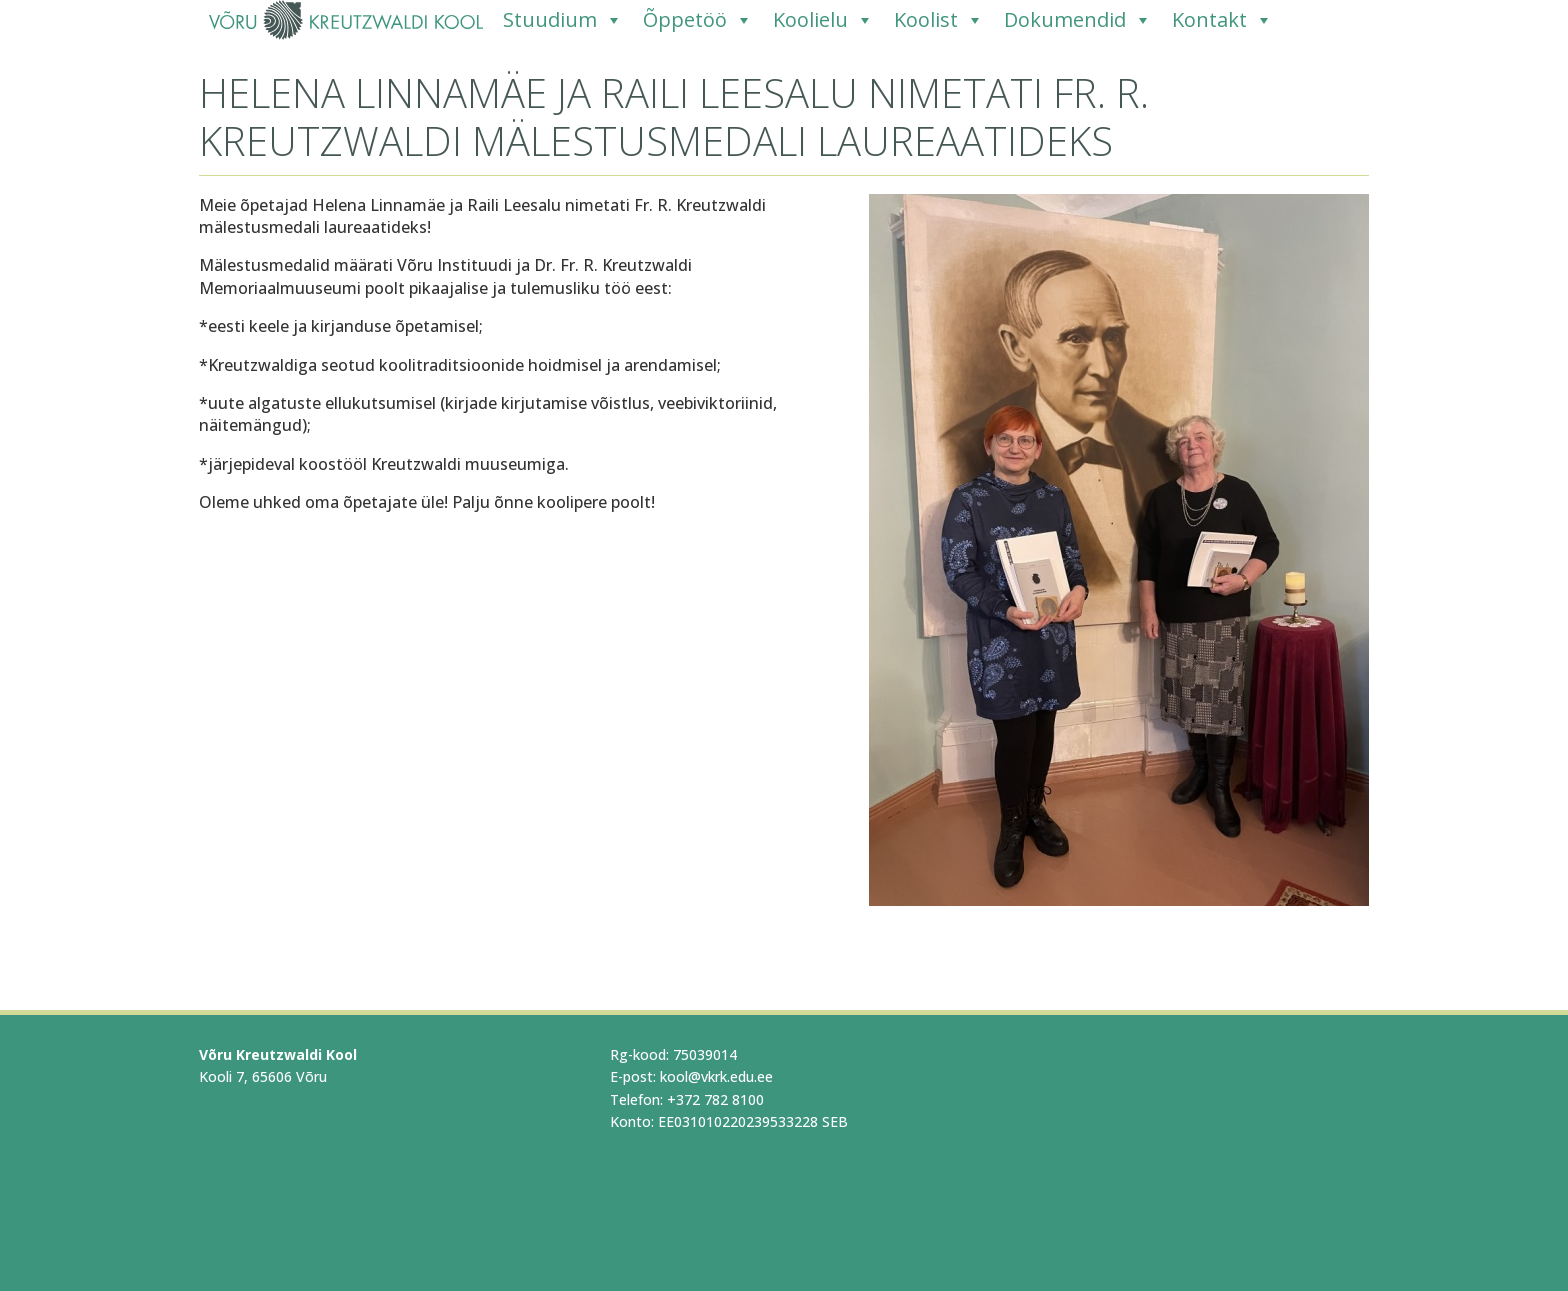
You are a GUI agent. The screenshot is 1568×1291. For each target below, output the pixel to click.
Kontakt (1222, 20)
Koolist (939, 20)
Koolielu (823, 20)
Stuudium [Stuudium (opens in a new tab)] (563, 20)
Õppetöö (698, 20)
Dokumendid (1078, 20)
